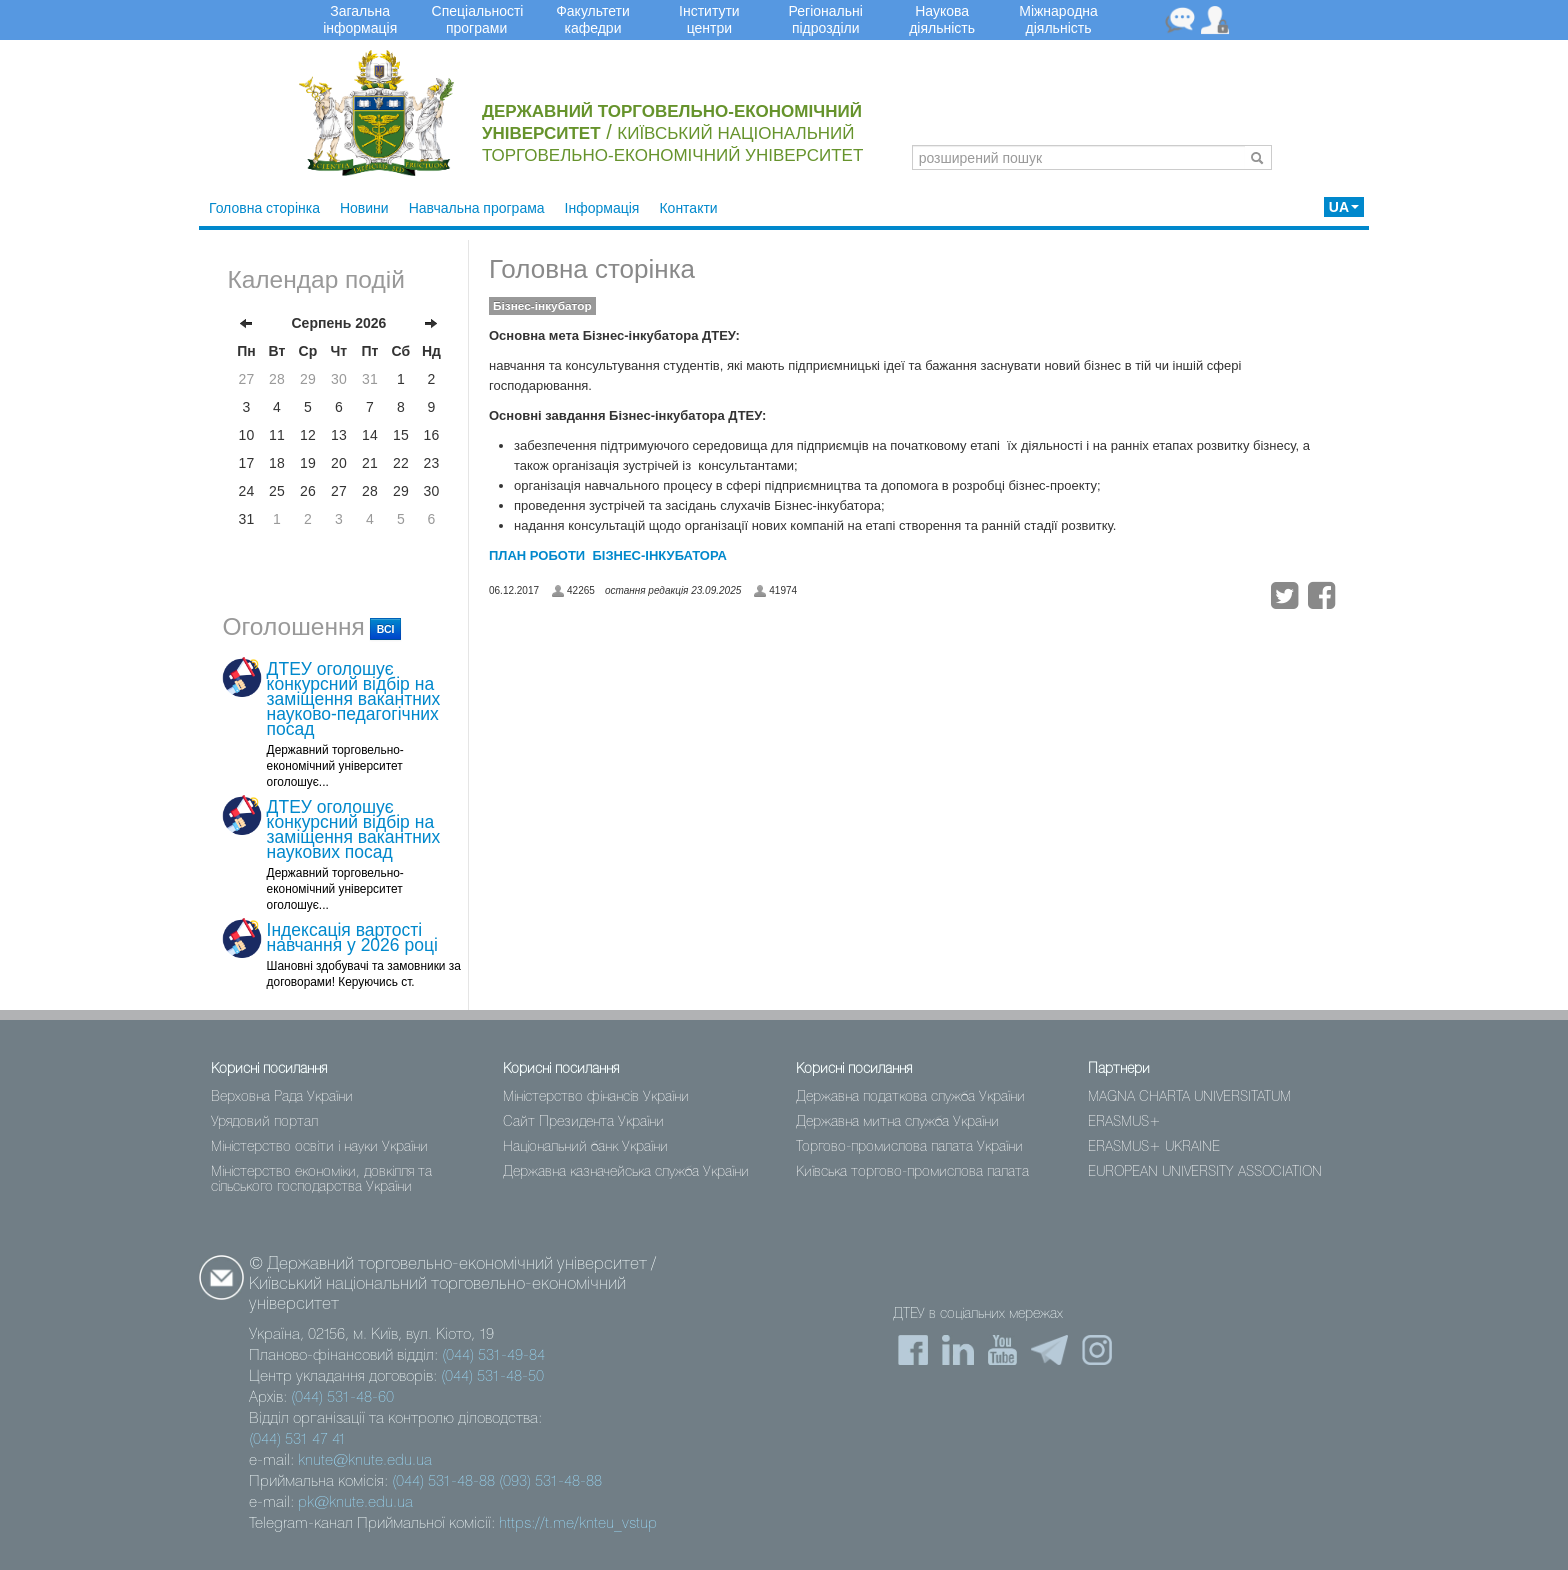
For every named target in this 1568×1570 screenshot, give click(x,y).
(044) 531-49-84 (493, 1356)
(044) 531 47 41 (297, 1440)
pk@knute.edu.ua (355, 1503)
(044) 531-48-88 (443, 1482)
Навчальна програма (477, 208)
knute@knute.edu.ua (365, 1461)
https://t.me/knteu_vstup (578, 1524)
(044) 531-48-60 (342, 1398)
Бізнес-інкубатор (542, 306)
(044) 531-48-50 (492, 1377)
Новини (364, 208)
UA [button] (1344, 207)
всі (386, 629)
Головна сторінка (264, 208)
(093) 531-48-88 (550, 1482)
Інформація (602, 208)
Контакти (688, 208)
